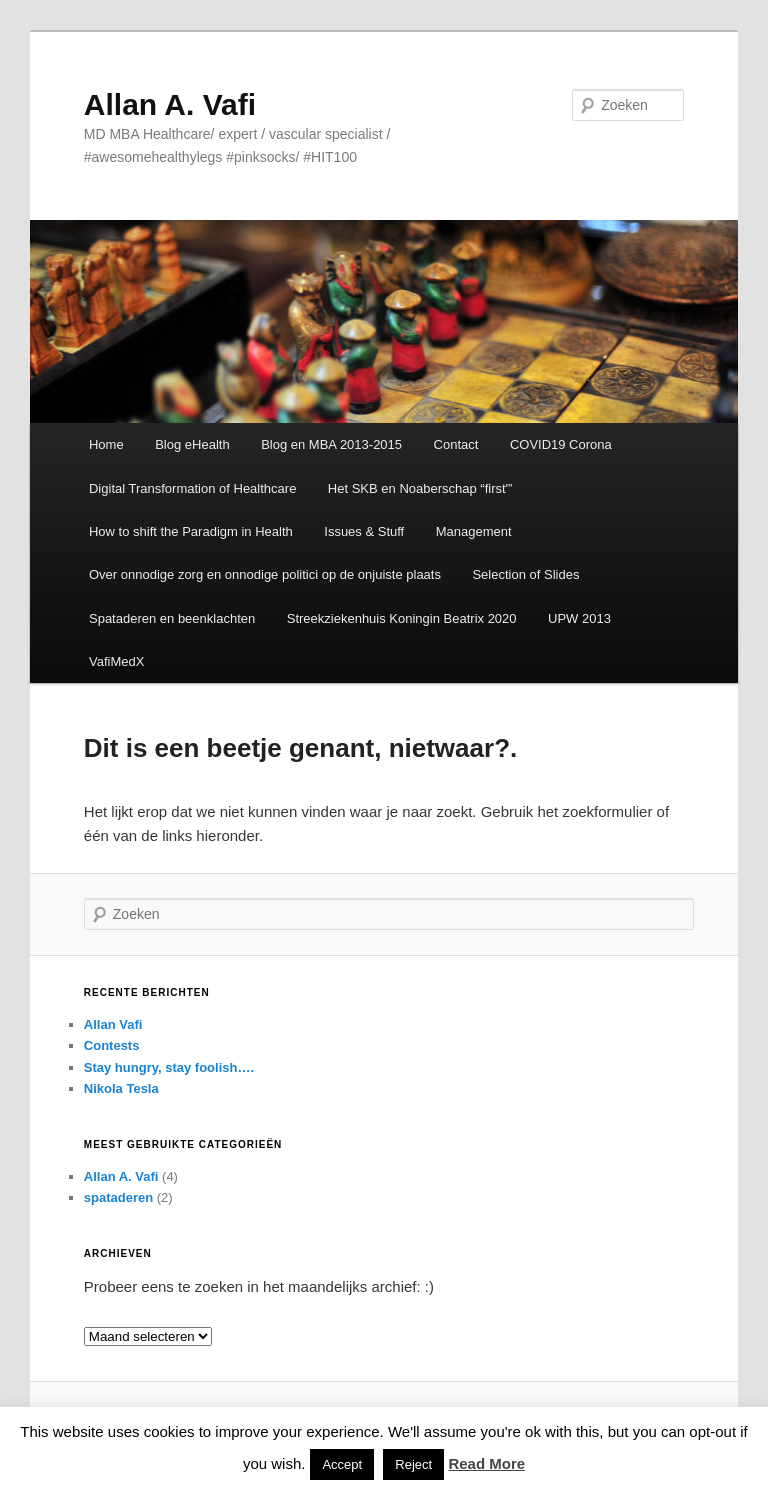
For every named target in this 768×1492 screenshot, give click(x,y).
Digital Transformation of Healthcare (192, 488)
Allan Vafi (113, 1024)
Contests (112, 1045)
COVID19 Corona (561, 444)
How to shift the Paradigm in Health (191, 531)
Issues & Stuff (364, 531)
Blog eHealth (192, 444)
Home (106, 444)
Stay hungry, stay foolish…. (169, 1067)
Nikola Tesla (121, 1088)
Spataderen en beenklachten (172, 618)
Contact (456, 444)
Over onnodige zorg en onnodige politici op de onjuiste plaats (265, 574)
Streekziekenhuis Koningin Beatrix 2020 (402, 618)
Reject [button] (413, 1464)
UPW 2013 (579, 618)
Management (474, 531)
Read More (486, 1463)
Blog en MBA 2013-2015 (331, 444)
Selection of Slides (525, 574)
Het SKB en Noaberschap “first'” (420, 488)
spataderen (118, 1197)
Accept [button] (342, 1464)
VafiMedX (116, 661)
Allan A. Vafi (170, 104)
